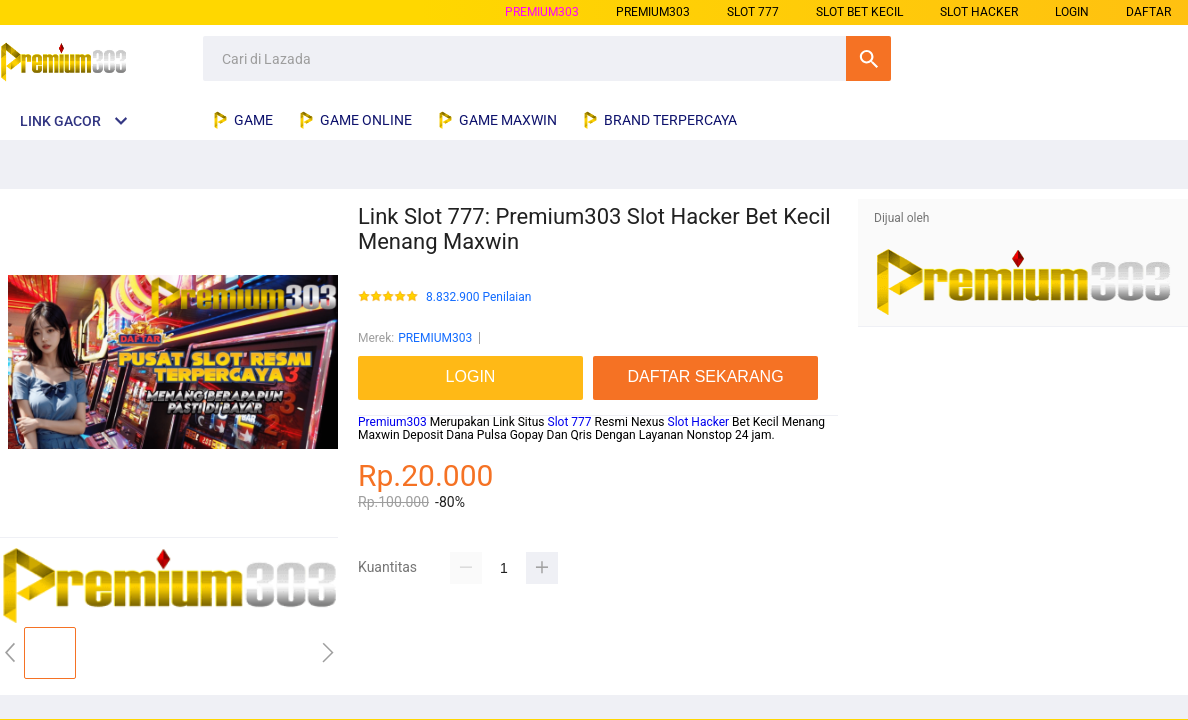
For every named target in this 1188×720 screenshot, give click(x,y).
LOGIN (1072, 12)
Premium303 (392, 422)
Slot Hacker (699, 422)
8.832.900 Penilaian (478, 297)
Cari (868, 58)
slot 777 (753, 12)
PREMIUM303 (542, 12)
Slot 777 (570, 422)
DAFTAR (1148, 12)
